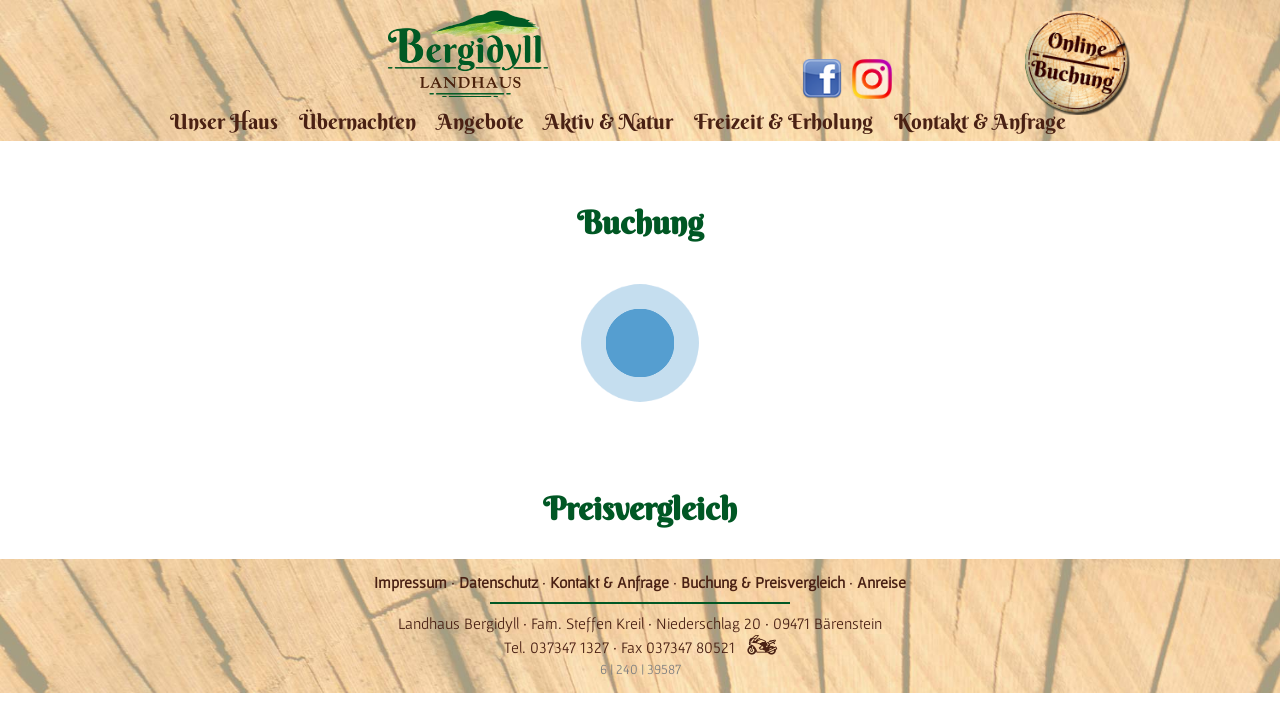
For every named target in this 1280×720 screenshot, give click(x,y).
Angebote (480, 121)
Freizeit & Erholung (783, 121)
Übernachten (357, 121)
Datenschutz (498, 582)
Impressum (410, 582)
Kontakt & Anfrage (980, 121)
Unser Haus (224, 121)
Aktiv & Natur (608, 121)
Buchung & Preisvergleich (763, 582)
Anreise (881, 582)
